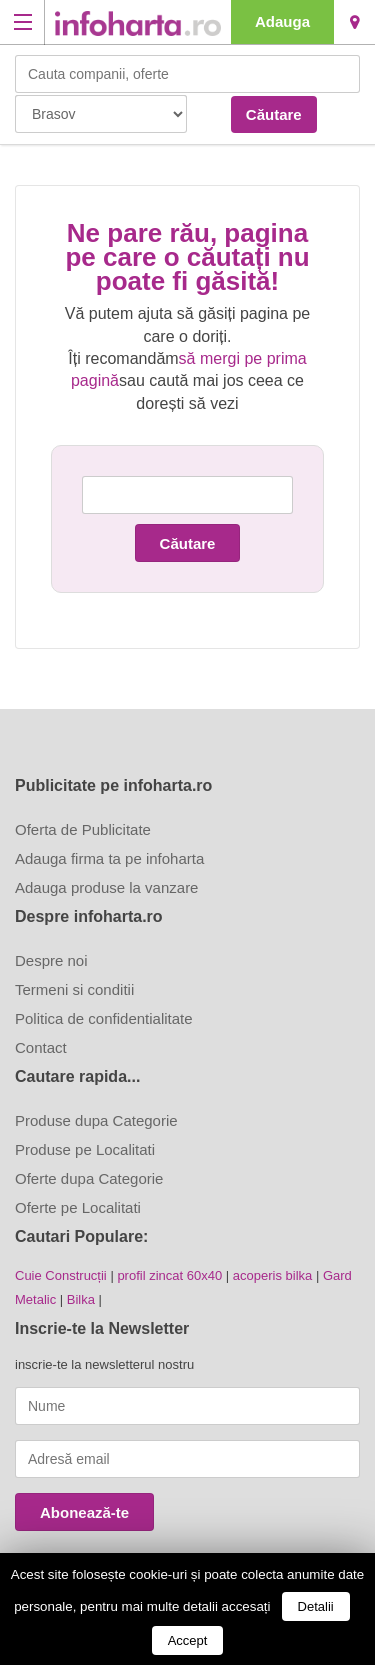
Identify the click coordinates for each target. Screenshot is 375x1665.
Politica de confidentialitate (104, 1018)
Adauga (282, 21)
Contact (41, 1047)
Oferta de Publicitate (83, 829)
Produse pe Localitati (85, 1149)
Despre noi (51, 960)
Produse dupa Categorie (96, 1120)
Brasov (354, 22)
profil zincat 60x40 (169, 1275)
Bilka (81, 1299)
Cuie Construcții (61, 1275)
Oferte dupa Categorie (89, 1178)
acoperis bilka (273, 1275)
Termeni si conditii (74, 989)
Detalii (316, 1606)
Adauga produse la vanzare (106, 887)
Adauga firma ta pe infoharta (109, 858)
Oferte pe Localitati (78, 1207)
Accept (188, 1640)
